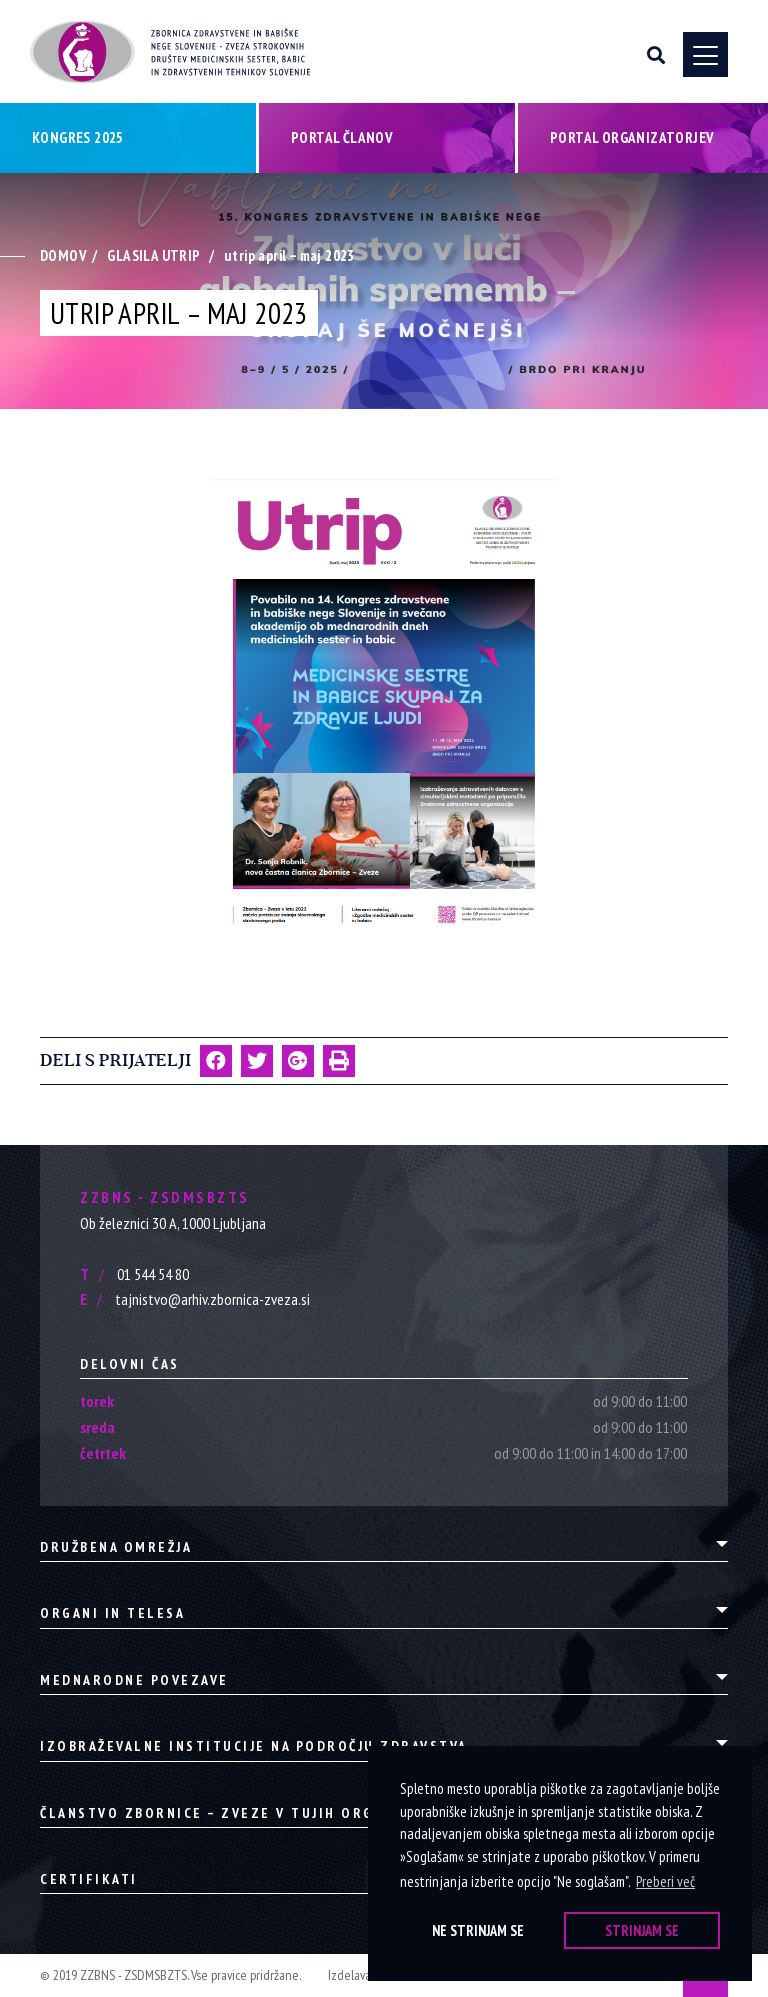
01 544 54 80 (134, 1274)
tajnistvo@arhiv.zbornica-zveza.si (195, 1299)
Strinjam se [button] (642, 1930)
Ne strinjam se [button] (478, 1930)
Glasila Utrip (153, 255)
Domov (63, 255)
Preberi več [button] (665, 1881)
